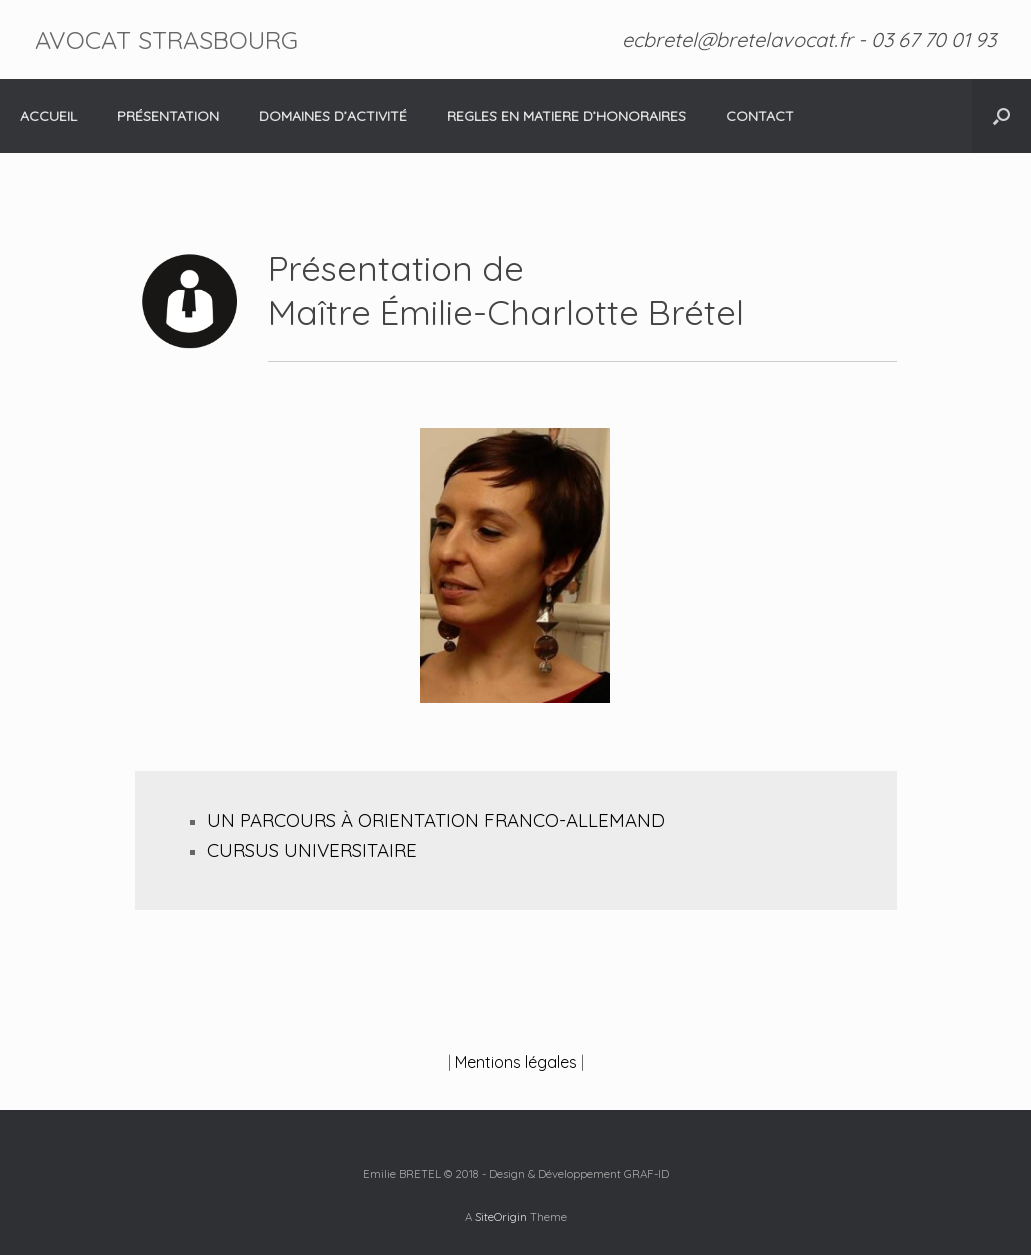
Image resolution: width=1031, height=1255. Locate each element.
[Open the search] (1001, 116)
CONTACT (760, 116)
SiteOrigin (501, 1216)
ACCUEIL (48, 116)
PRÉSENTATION (168, 116)
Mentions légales (516, 1062)
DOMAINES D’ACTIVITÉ (333, 116)
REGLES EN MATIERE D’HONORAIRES (566, 116)
